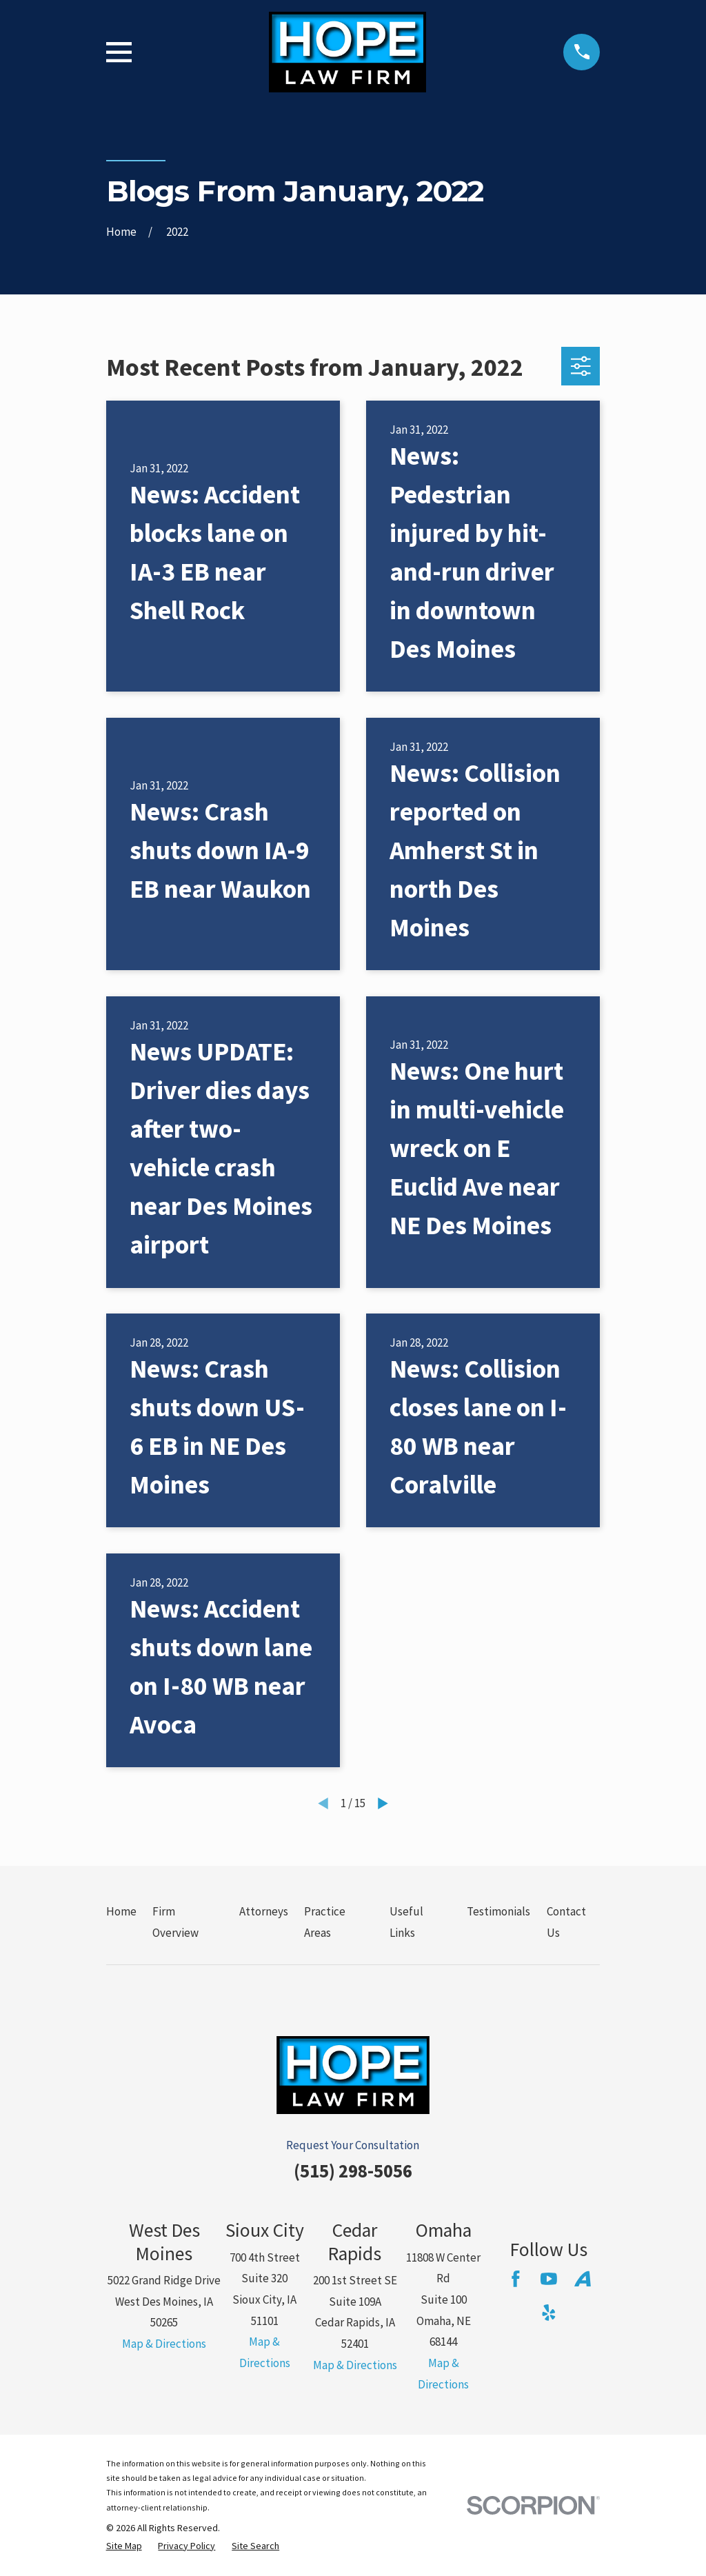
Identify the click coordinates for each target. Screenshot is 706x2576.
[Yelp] (549, 2312)
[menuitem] (124, 2546)
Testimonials (498, 1911)
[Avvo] (582, 2279)
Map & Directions (164, 2343)
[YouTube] (549, 2279)
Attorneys (263, 1911)
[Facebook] (515, 2279)
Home (121, 1911)
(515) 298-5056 (353, 2170)
